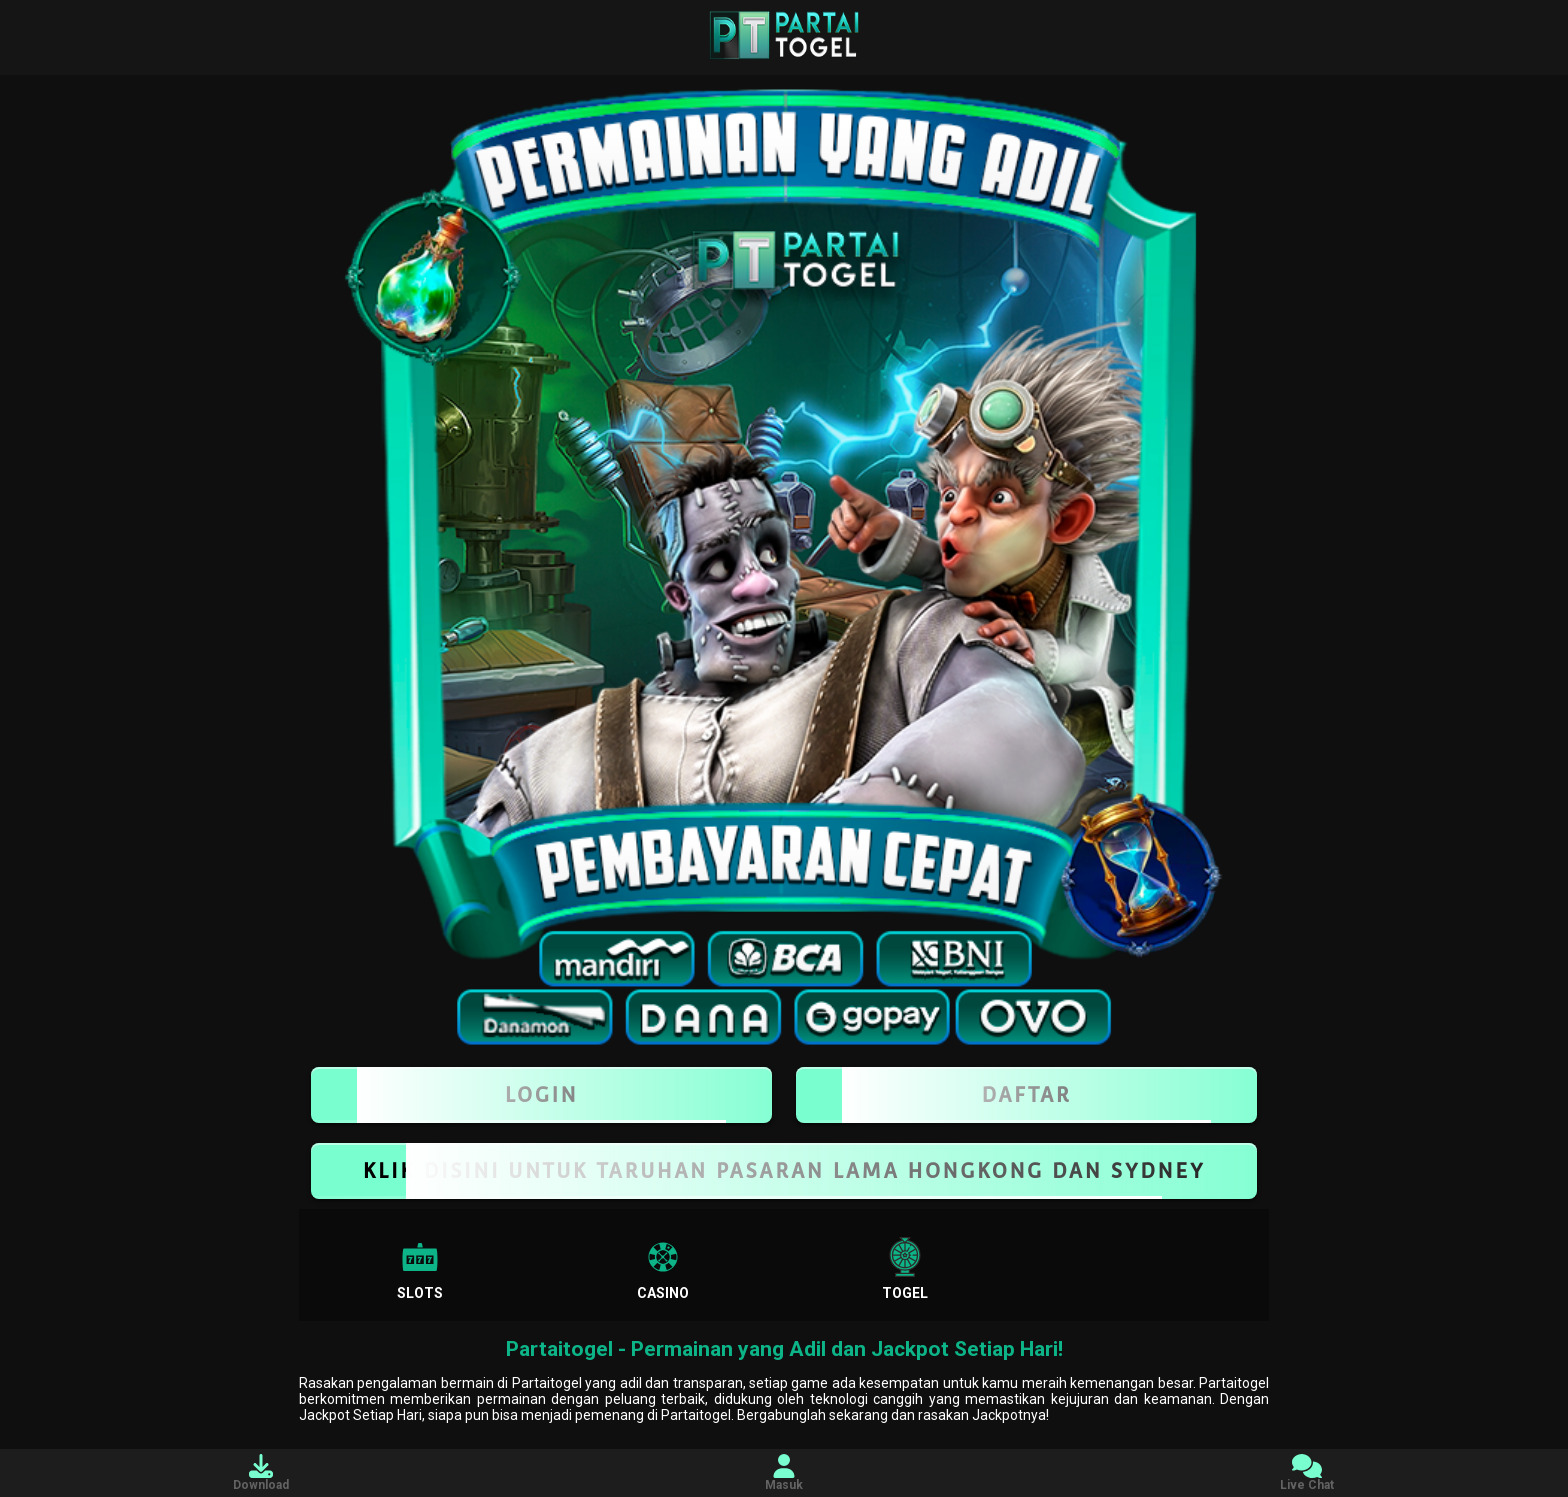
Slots (420, 1269)
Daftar (1026, 1095)
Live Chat (1307, 1473)
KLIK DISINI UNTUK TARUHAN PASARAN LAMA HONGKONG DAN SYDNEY (784, 1171)
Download (261, 1473)
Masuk (784, 1473)
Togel (905, 1269)
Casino (663, 1269)
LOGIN (541, 1095)
